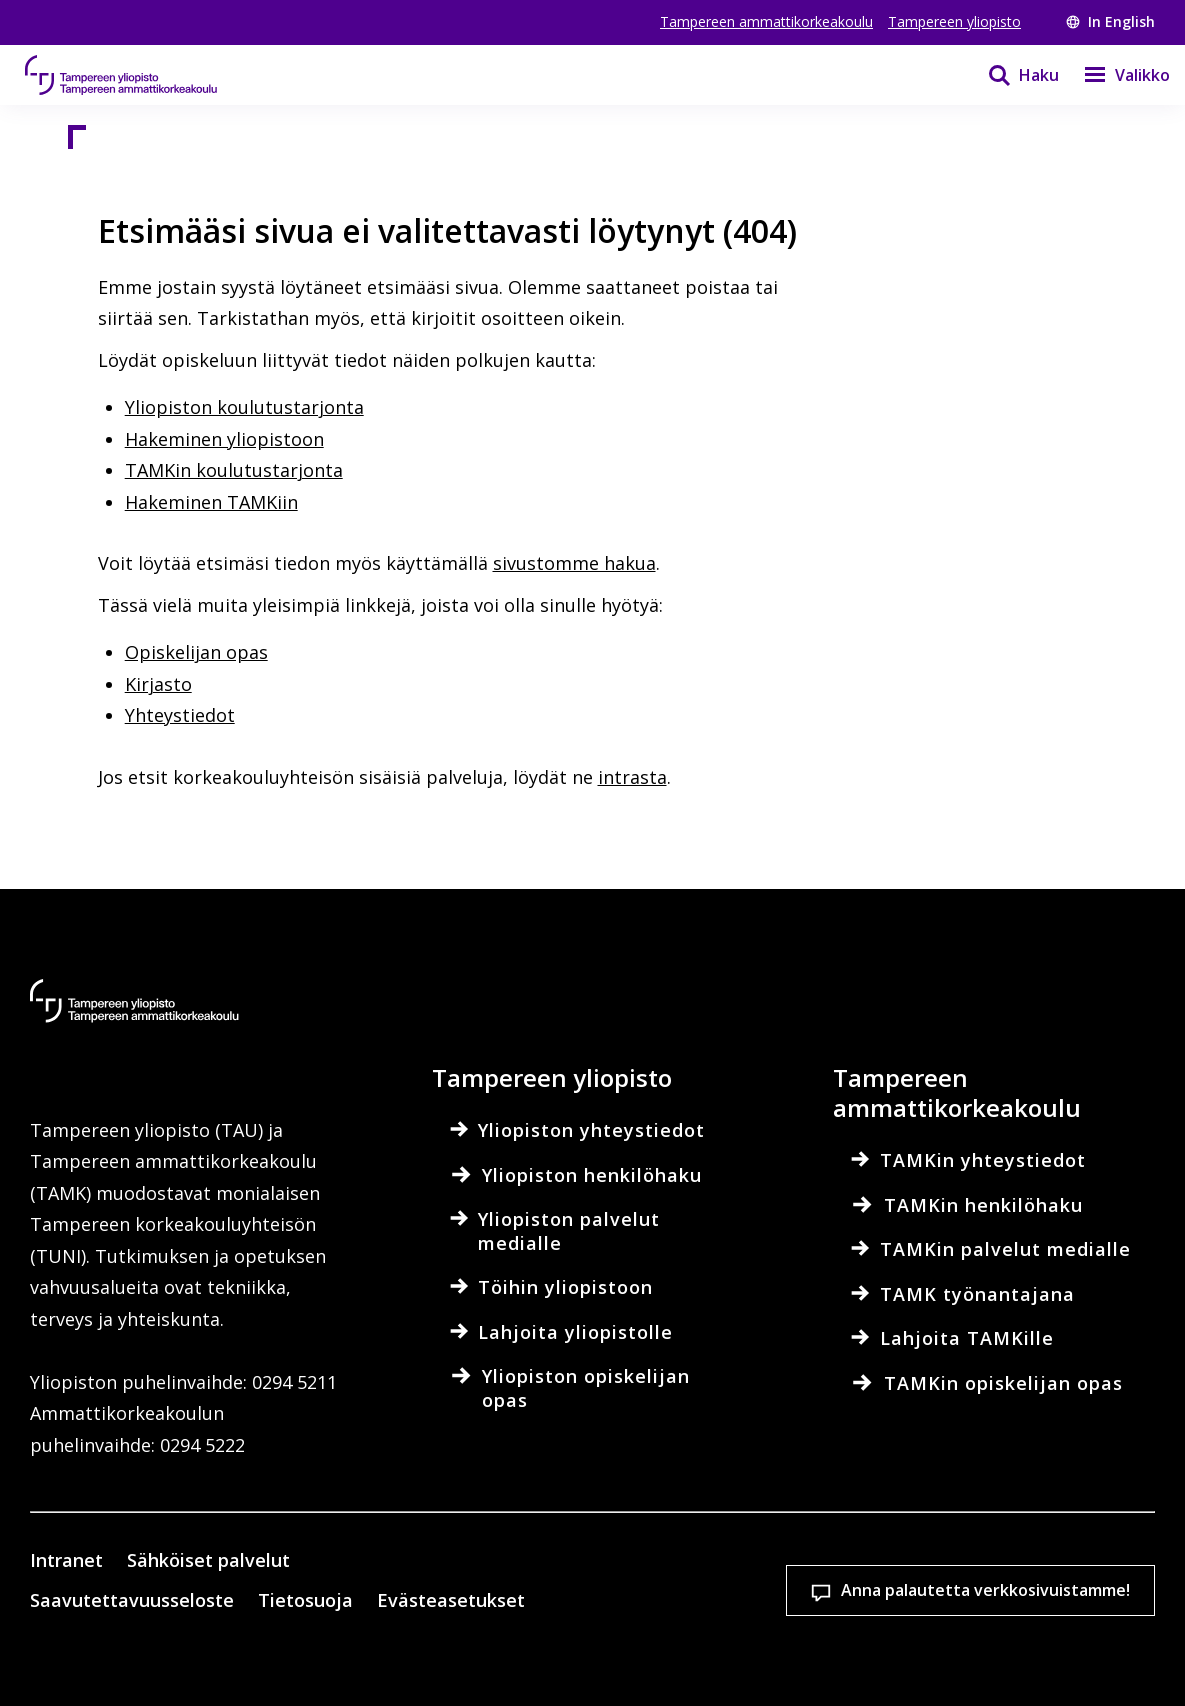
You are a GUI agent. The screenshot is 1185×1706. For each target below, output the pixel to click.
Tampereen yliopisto (954, 21)
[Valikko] (1114, 75)
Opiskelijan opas (196, 652)
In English (1110, 21)
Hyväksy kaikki (405, 1655)
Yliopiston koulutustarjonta (244, 407)
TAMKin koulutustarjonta (234, 470)
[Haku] (1011, 75)
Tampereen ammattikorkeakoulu (766, 21)
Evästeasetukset (153, 1655)
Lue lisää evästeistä (144, 1587)
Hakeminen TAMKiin (211, 502)
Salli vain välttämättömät (657, 1655)
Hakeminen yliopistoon (224, 439)
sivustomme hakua (574, 563)
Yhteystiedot (180, 715)
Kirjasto (158, 684)
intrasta (632, 777)
